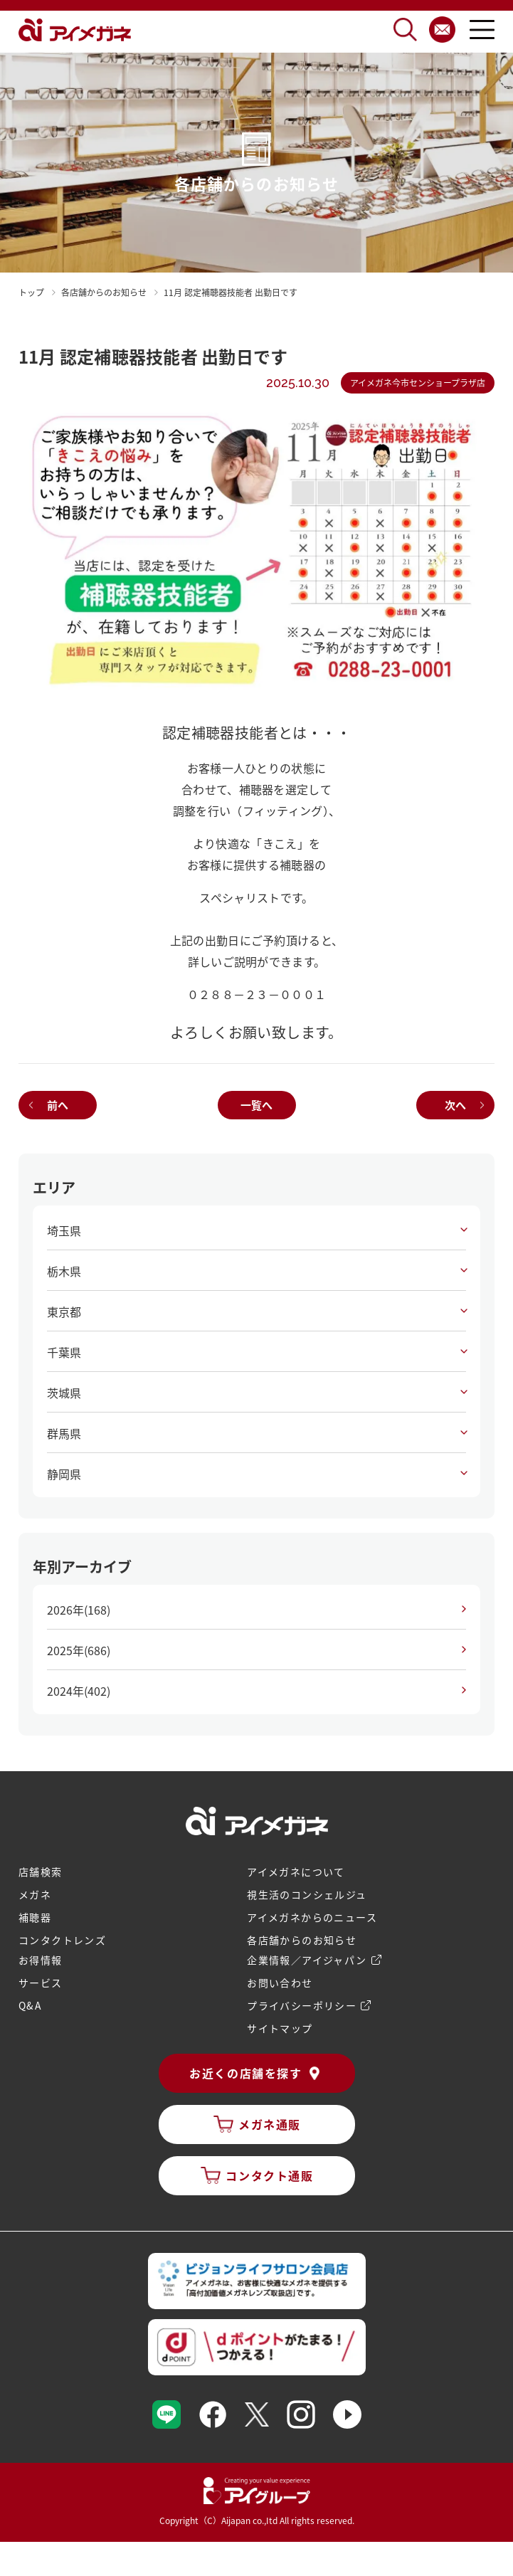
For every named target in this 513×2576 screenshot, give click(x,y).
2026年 (78, 1609)
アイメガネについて (296, 1871)
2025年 (78, 1650)
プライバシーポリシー (301, 2005)
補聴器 (34, 1917)
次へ (455, 1104)
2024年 (78, 1690)
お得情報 (40, 1960)
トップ (31, 292)
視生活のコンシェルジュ (306, 1894)
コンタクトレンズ (62, 1940)
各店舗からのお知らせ (301, 1940)
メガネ (34, 1894)
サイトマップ (279, 2028)
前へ (57, 1104)
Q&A (30, 2005)
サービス (40, 1982)
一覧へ (256, 1104)
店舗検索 (40, 1871)
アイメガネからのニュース (312, 1917)
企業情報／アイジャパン (306, 1960)
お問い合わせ (279, 1982)
